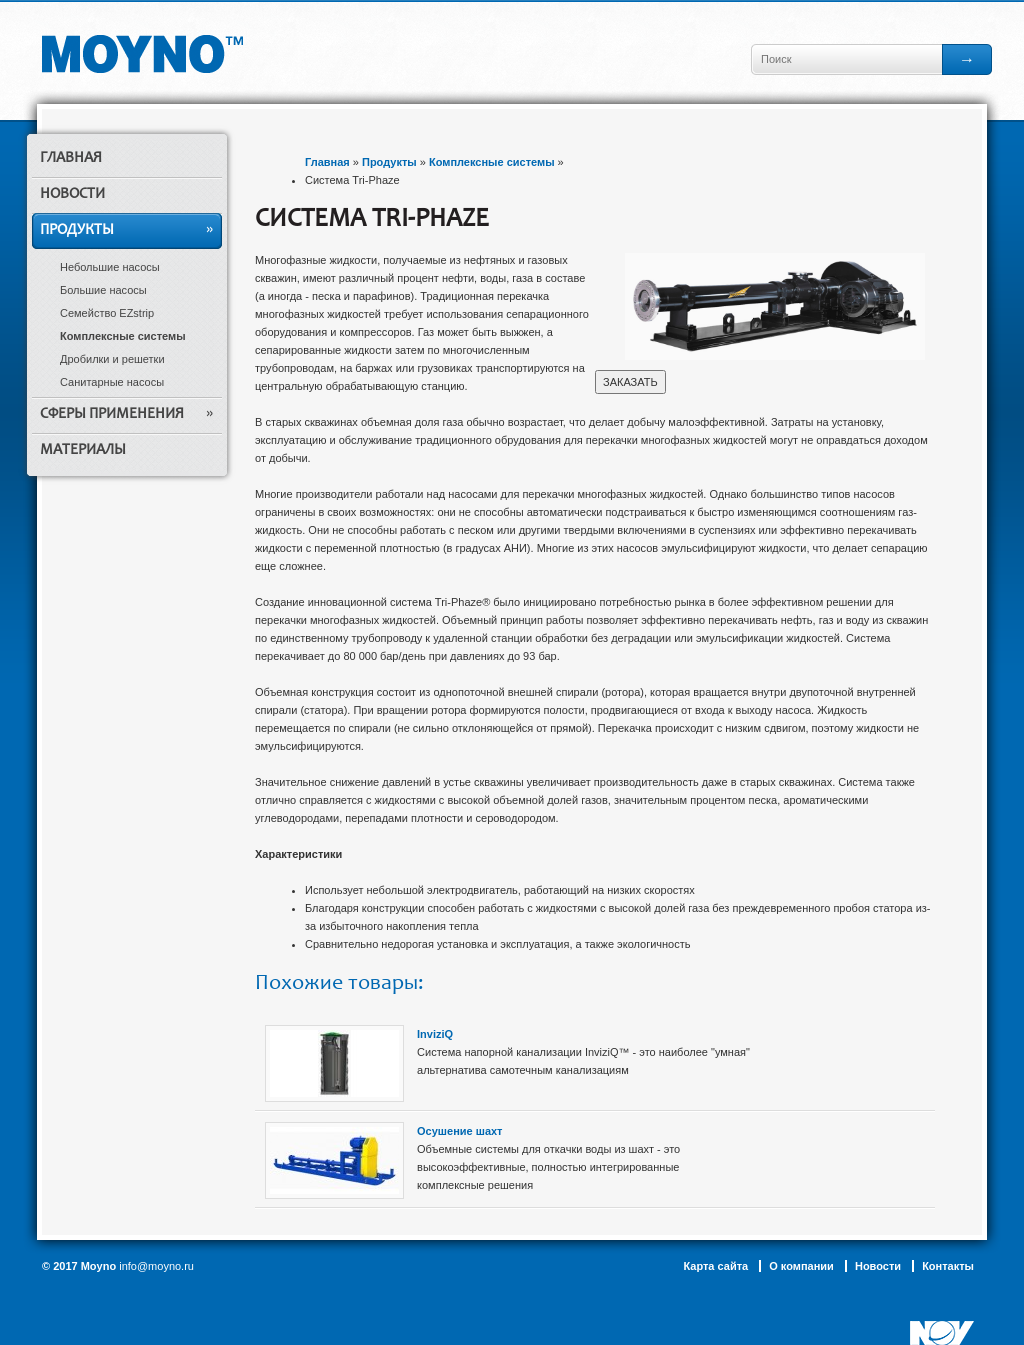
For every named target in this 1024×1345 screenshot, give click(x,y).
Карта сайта (715, 1266)
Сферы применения (112, 414)
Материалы (83, 450)
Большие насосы (103, 290)
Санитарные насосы (112, 382)
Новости (72, 194)
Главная (71, 158)
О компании (801, 1266)
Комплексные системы (123, 336)
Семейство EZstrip (107, 313)
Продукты (77, 230)
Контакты (948, 1266)
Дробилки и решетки (112, 359)
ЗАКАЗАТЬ (630, 382)
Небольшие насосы (110, 267)
